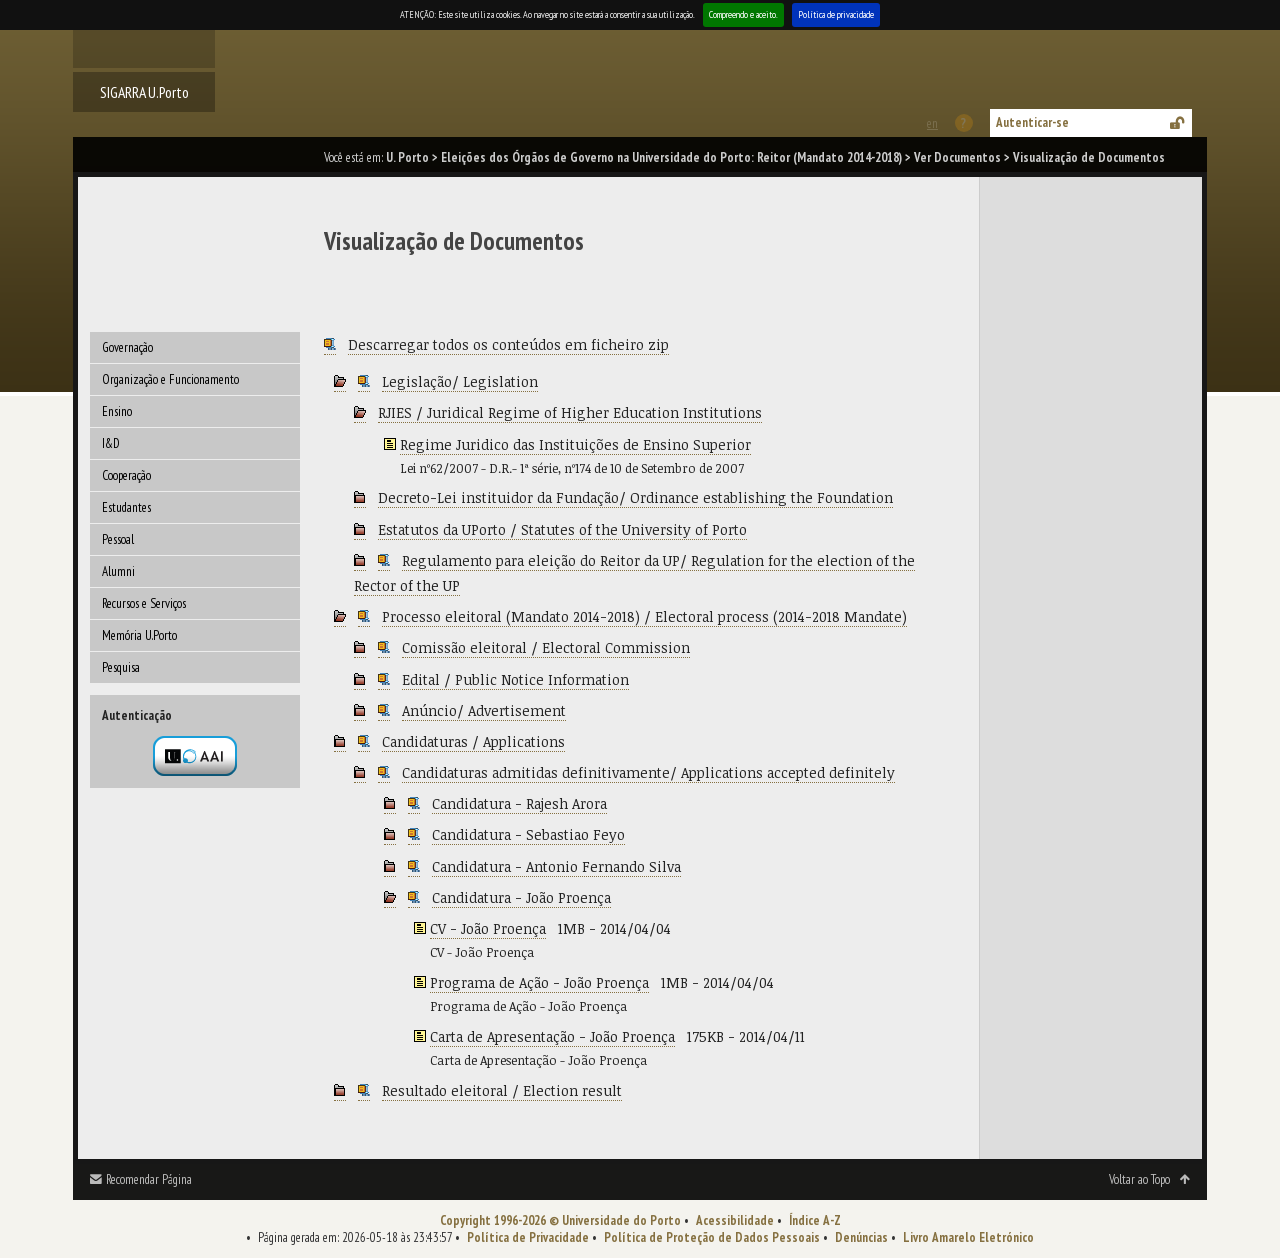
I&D (111, 443)
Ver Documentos (957, 157)
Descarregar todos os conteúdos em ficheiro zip (508, 344)
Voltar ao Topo (1139, 1179)
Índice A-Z (815, 1220)
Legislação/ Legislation (460, 381)
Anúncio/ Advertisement (484, 710)
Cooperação (126, 475)
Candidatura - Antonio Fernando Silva (556, 866)
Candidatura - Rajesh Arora (519, 803)
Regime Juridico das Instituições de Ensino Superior (575, 444)
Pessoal (118, 539)
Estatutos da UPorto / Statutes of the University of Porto (562, 529)
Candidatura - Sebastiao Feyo (528, 834)
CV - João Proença (488, 928)
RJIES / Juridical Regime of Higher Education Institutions (570, 412)
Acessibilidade (735, 1220)
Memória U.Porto (139, 635)
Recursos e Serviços (144, 603)
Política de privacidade (836, 14)
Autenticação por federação (195, 756)
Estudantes (126, 507)
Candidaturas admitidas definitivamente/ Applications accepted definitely (648, 772)
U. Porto (407, 157)
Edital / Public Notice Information (515, 679)
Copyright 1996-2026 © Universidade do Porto (560, 1220)
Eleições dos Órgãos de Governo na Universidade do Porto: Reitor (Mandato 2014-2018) (671, 157)
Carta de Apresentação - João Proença (552, 1036)
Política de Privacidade (528, 1237)
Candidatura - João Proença (521, 897)
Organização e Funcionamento (170, 379)
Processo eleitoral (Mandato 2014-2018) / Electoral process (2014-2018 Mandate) (644, 616)
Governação (127, 347)
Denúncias (861, 1237)
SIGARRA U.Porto (144, 92)
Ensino (117, 411)
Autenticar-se (1032, 122)
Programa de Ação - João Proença (539, 982)
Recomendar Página (149, 1179)
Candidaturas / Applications (473, 741)
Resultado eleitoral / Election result (502, 1090)
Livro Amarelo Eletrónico (968, 1237)
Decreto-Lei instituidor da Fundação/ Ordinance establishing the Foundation (635, 497)
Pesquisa (121, 667)
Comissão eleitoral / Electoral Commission (546, 647)
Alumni (118, 571)
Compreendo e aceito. (743, 14)
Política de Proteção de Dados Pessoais (712, 1237)
